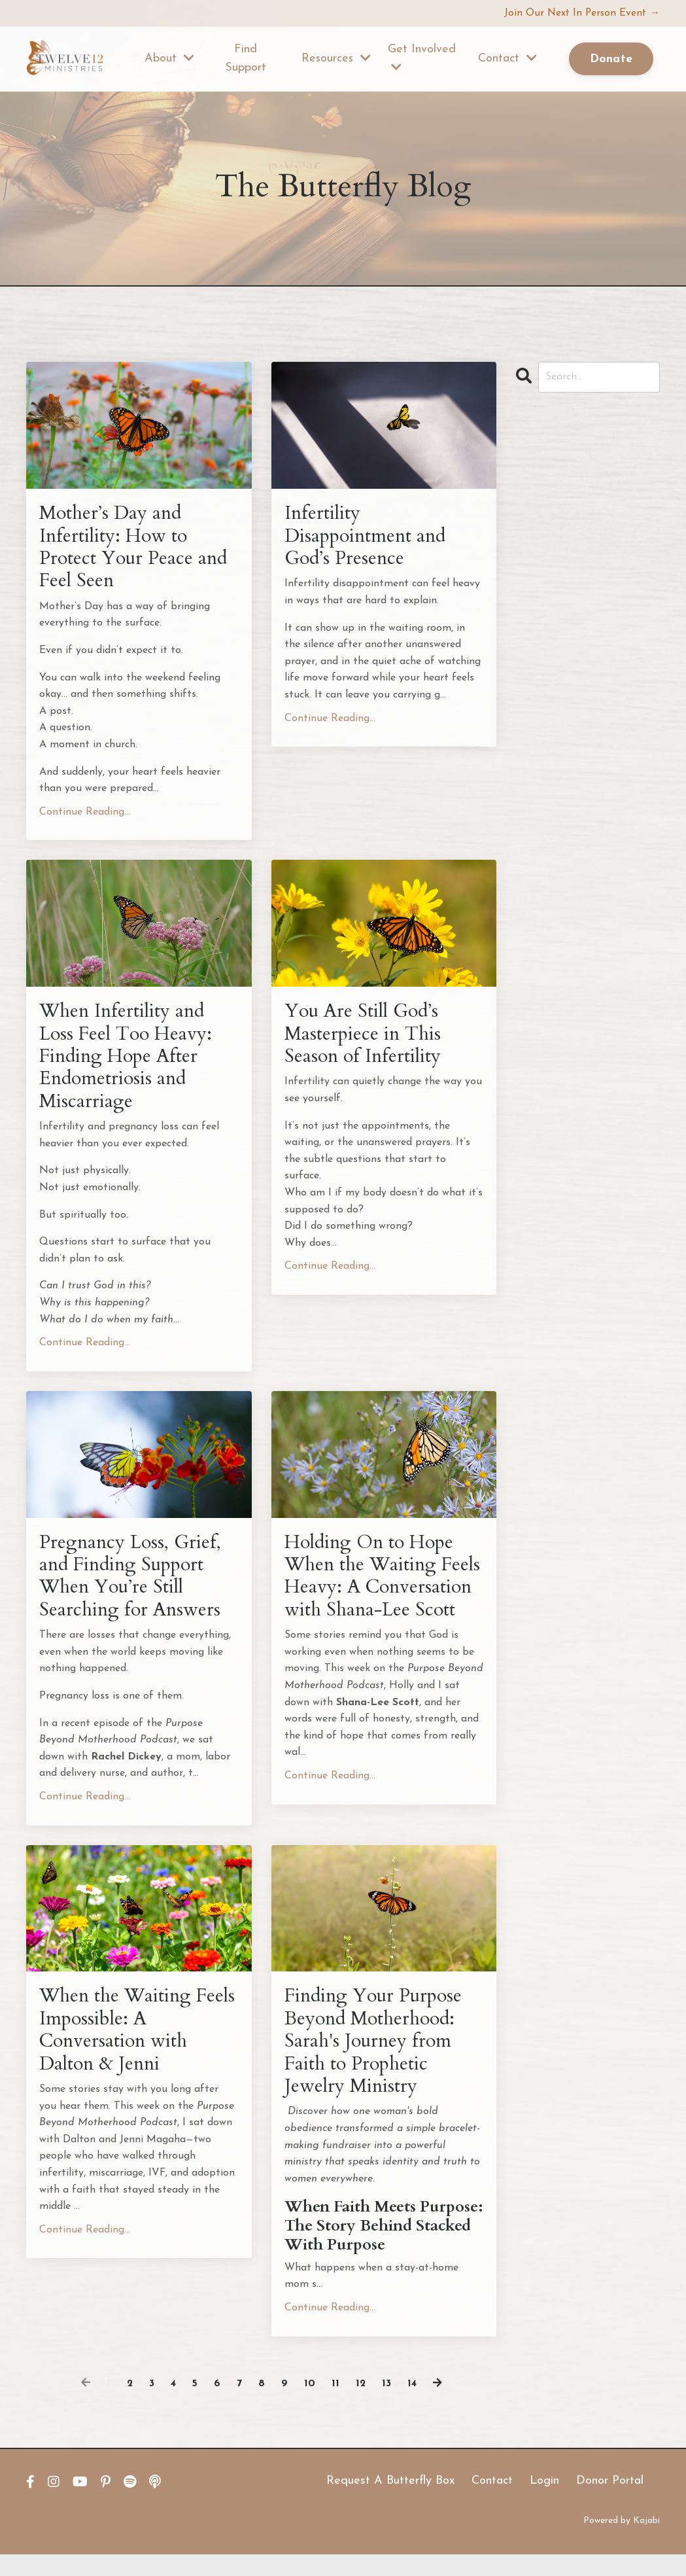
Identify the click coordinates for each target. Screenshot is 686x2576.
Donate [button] (611, 60)
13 (387, 2404)
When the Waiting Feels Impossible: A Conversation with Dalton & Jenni (119, 2048)
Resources (336, 58)
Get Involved (422, 58)
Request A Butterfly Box (390, 2502)
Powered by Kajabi (621, 2542)
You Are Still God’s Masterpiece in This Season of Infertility (365, 1039)
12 (361, 2404)
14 (413, 2404)
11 (335, 2404)
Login (544, 2502)
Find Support (245, 59)
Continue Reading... (84, 816)
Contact (507, 58)
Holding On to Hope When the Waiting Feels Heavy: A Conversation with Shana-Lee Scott (373, 1599)
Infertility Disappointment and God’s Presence (369, 537)
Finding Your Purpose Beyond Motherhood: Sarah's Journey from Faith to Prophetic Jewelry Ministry (377, 2060)
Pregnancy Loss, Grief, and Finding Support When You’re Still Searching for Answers (132, 1587)
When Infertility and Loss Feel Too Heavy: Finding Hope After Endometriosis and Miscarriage (128, 1063)
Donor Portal (609, 2502)
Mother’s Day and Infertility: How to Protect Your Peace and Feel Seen (136, 549)
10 (309, 2404)
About (169, 58)
